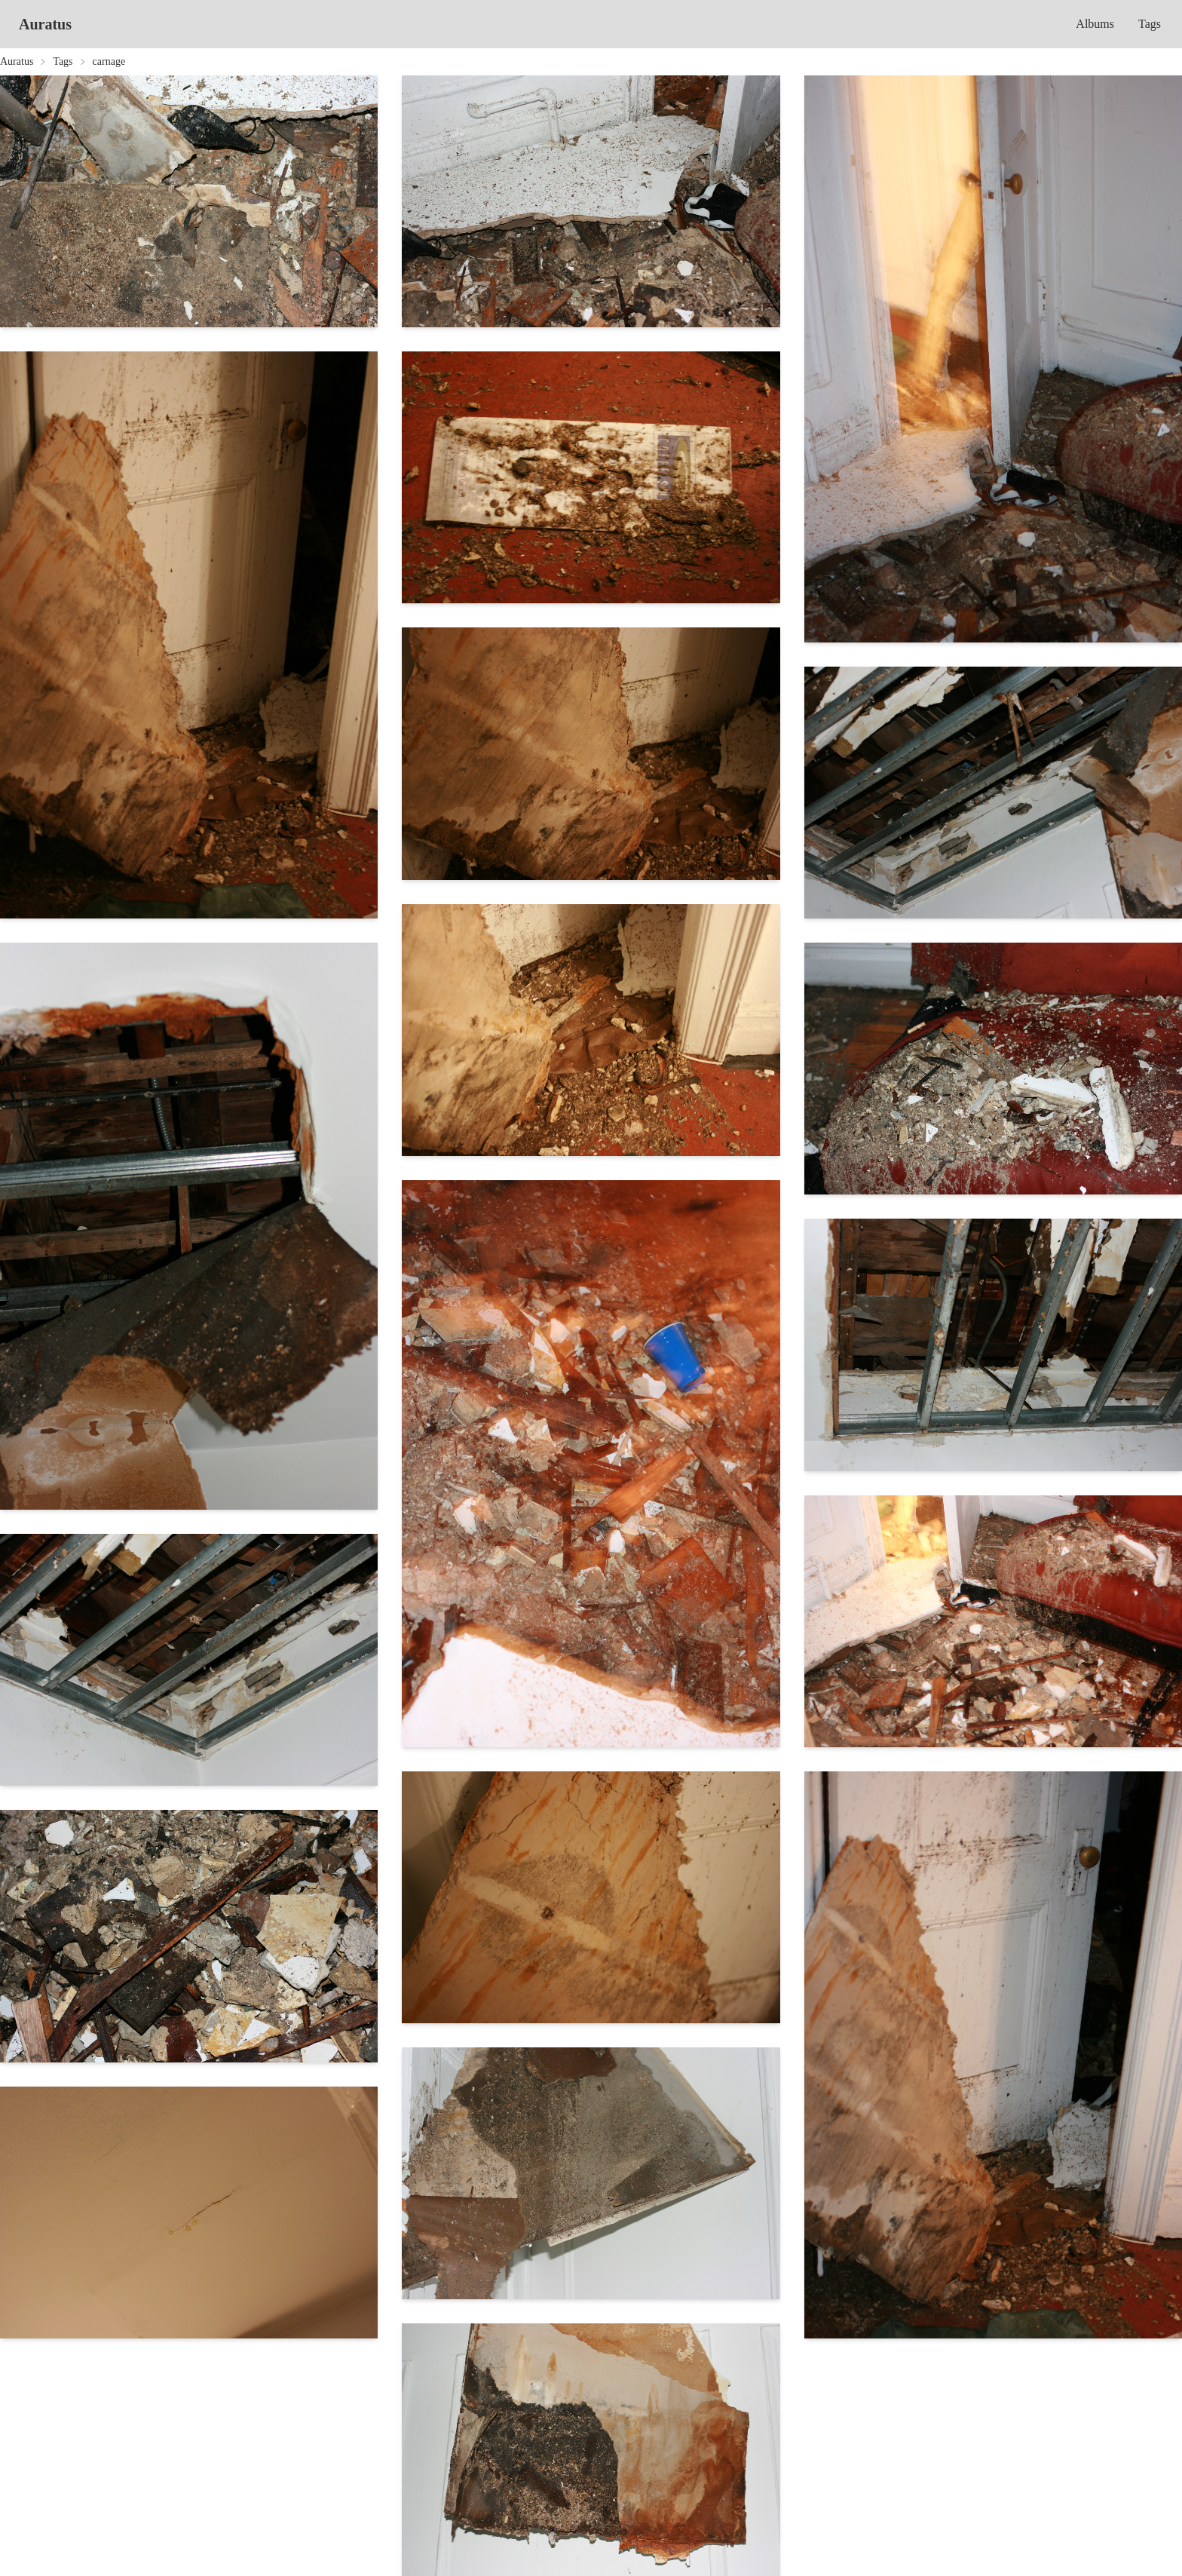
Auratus (45, 24)
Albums (1095, 23)
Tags (1149, 23)
